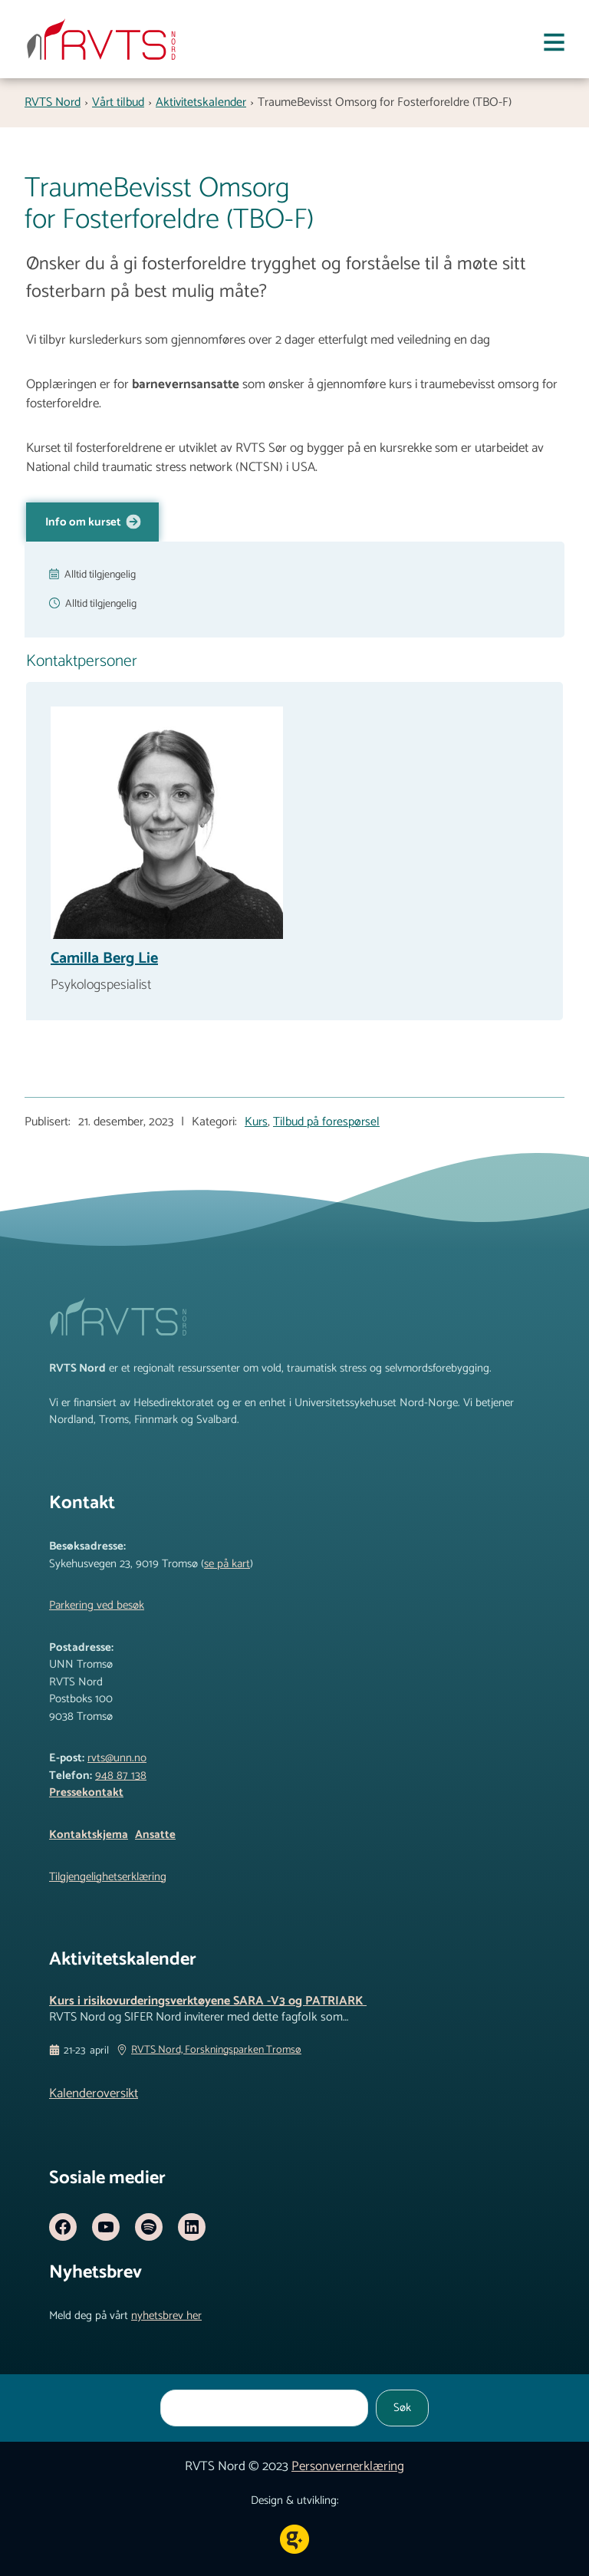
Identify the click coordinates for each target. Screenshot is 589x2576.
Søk (402, 2407)
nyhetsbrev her (166, 2315)
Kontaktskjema (88, 1834)
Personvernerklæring (347, 2466)
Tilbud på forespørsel (326, 1122)
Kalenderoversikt (93, 2093)
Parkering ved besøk (96, 1605)
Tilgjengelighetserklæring (107, 1876)
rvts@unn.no (116, 1757)
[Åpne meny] (554, 46)
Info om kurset (84, 522)
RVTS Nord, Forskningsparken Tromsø (216, 2050)
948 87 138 (120, 1775)
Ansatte (155, 1834)
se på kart (227, 1563)
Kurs (256, 1122)
